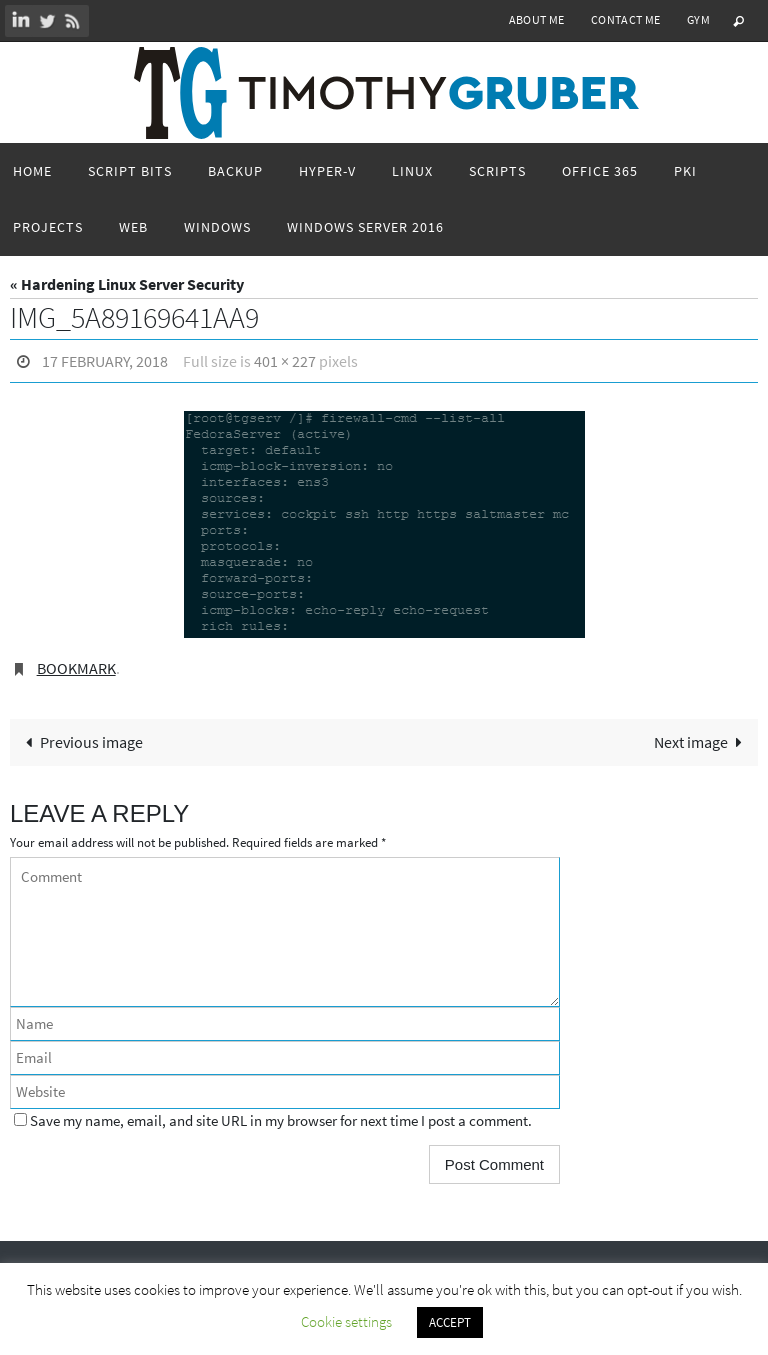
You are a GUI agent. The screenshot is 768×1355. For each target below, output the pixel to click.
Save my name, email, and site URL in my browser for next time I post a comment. (281, 1121)
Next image (702, 742)
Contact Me (626, 19)
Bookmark (76, 668)
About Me (537, 19)
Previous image (80, 742)
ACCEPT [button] (450, 1322)
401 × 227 (285, 361)
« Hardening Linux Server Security (127, 284)
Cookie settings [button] (346, 1321)
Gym (698, 19)
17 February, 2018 (105, 361)
